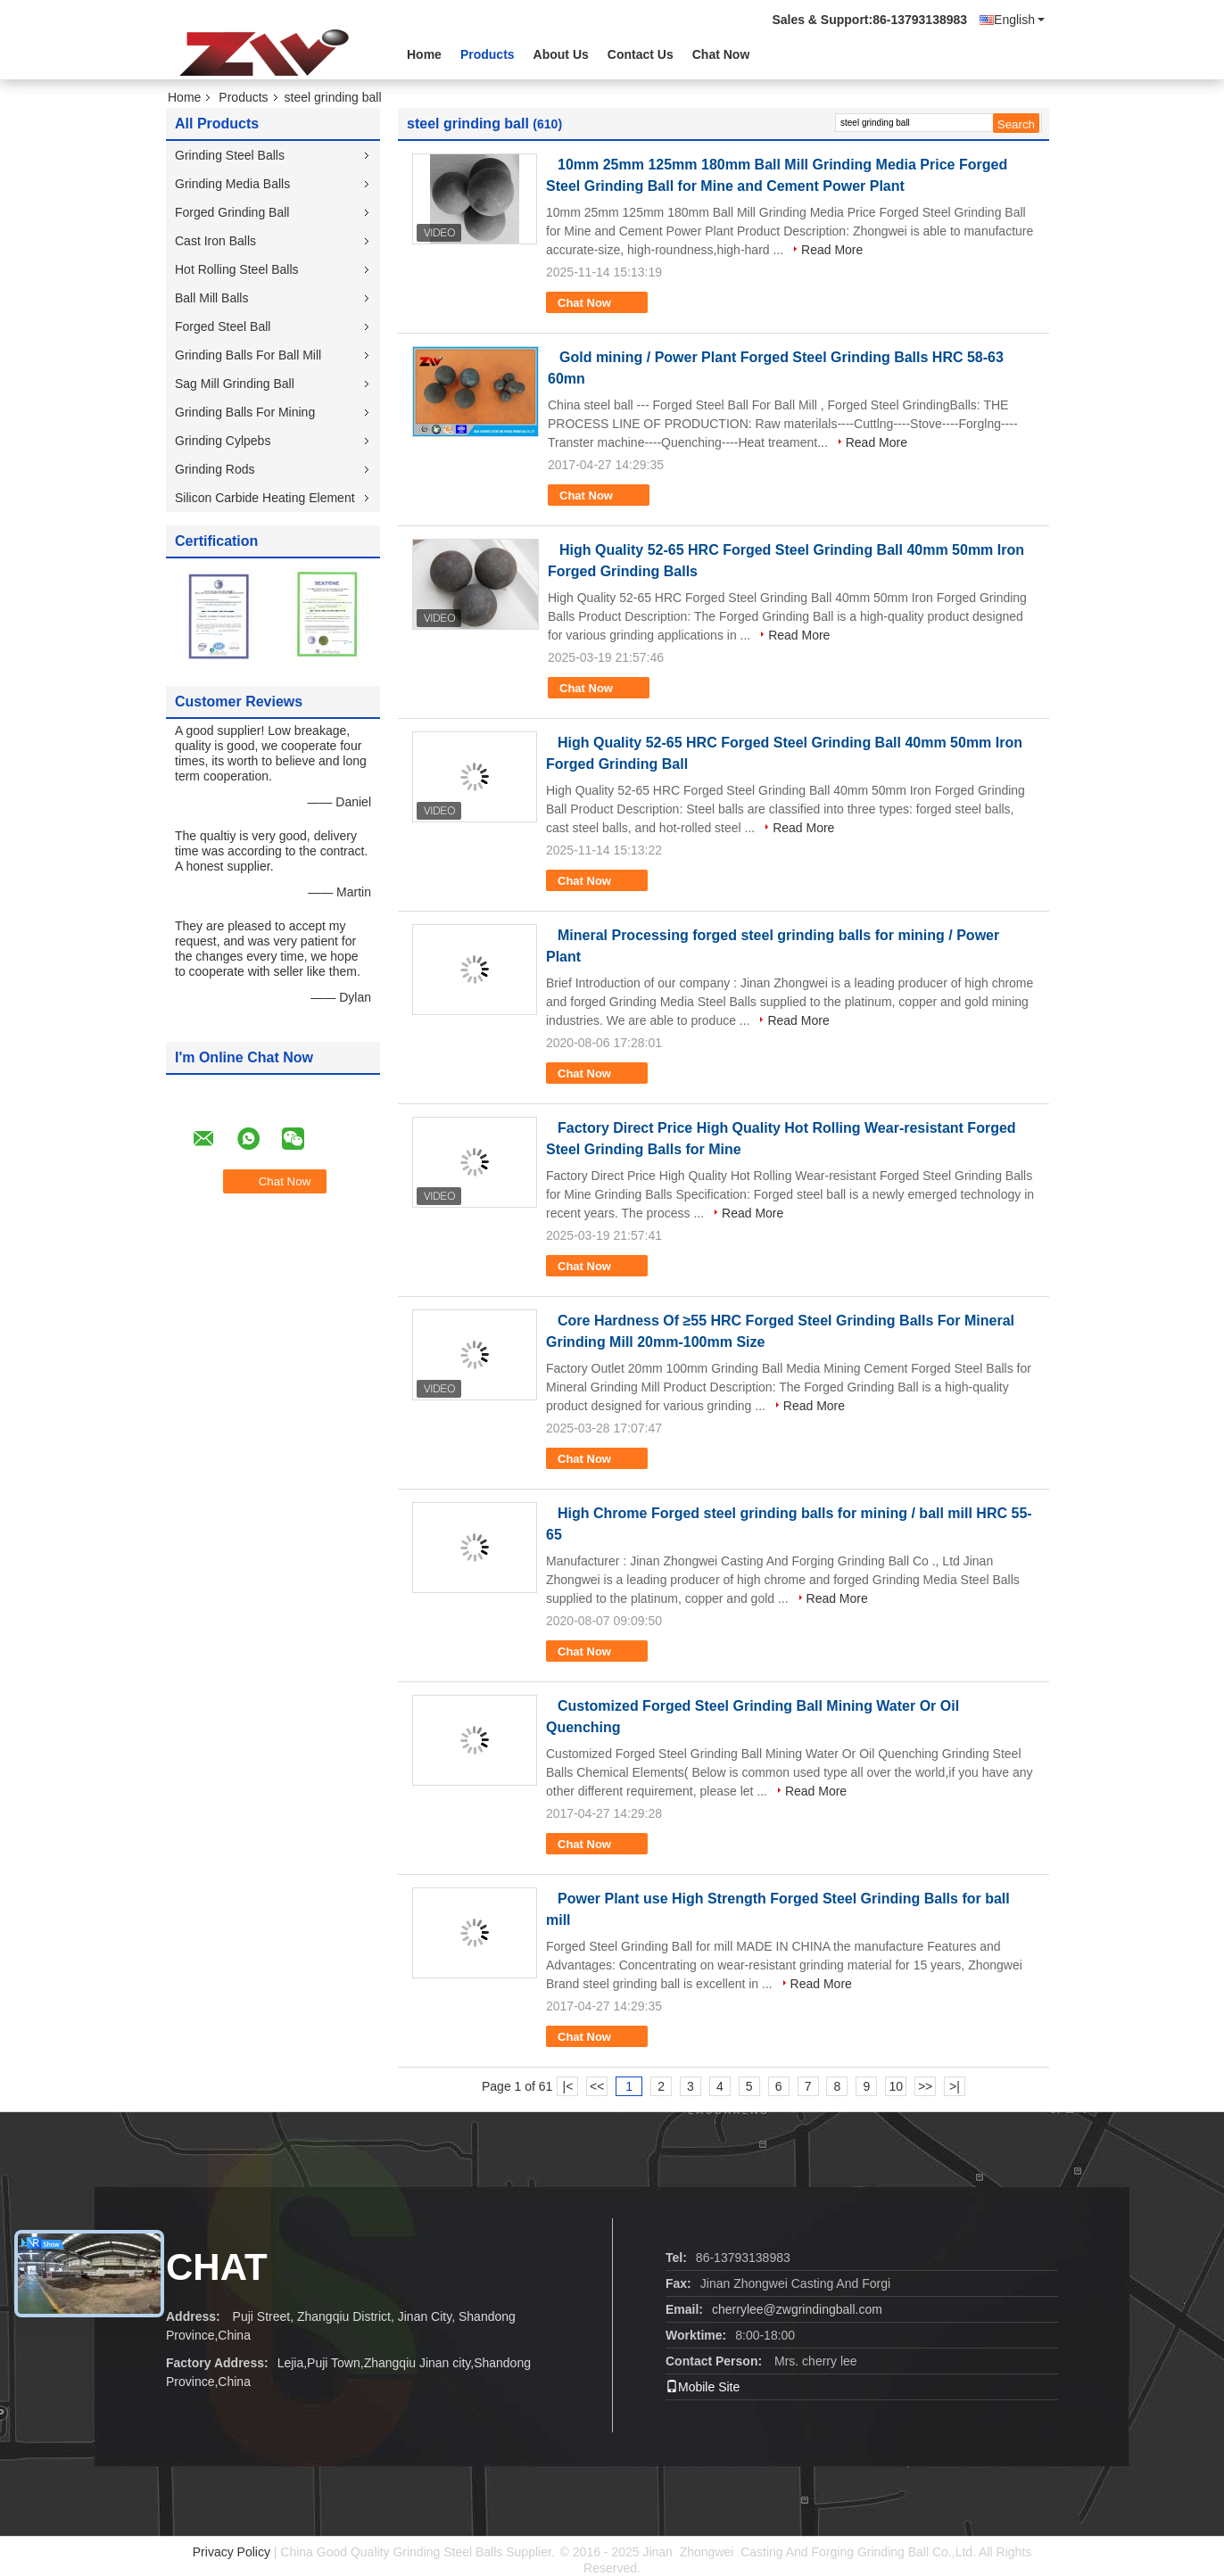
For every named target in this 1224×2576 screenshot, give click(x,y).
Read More (832, 250)
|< (568, 2086)
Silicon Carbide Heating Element (265, 498)
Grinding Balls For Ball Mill (248, 355)
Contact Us (641, 54)
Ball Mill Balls (211, 298)
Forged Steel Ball (222, 326)
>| (954, 2086)
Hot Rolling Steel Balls (237, 269)
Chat (217, 2267)
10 (896, 2086)
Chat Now (721, 54)
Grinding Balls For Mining (245, 412)
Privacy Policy (231, 2552)
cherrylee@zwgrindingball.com (797, 2309)
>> (925, 2086)
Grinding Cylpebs (222, 440)
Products (487, 54)
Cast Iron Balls (215, 241)
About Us (561, 54)
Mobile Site (703, 2387)
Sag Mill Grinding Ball (234, 383)
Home (424, 54)
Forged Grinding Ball (232, 212)
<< (597, 2086)
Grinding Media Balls (232, 184)
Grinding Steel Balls (230, 155)
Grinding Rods (215, 469)
